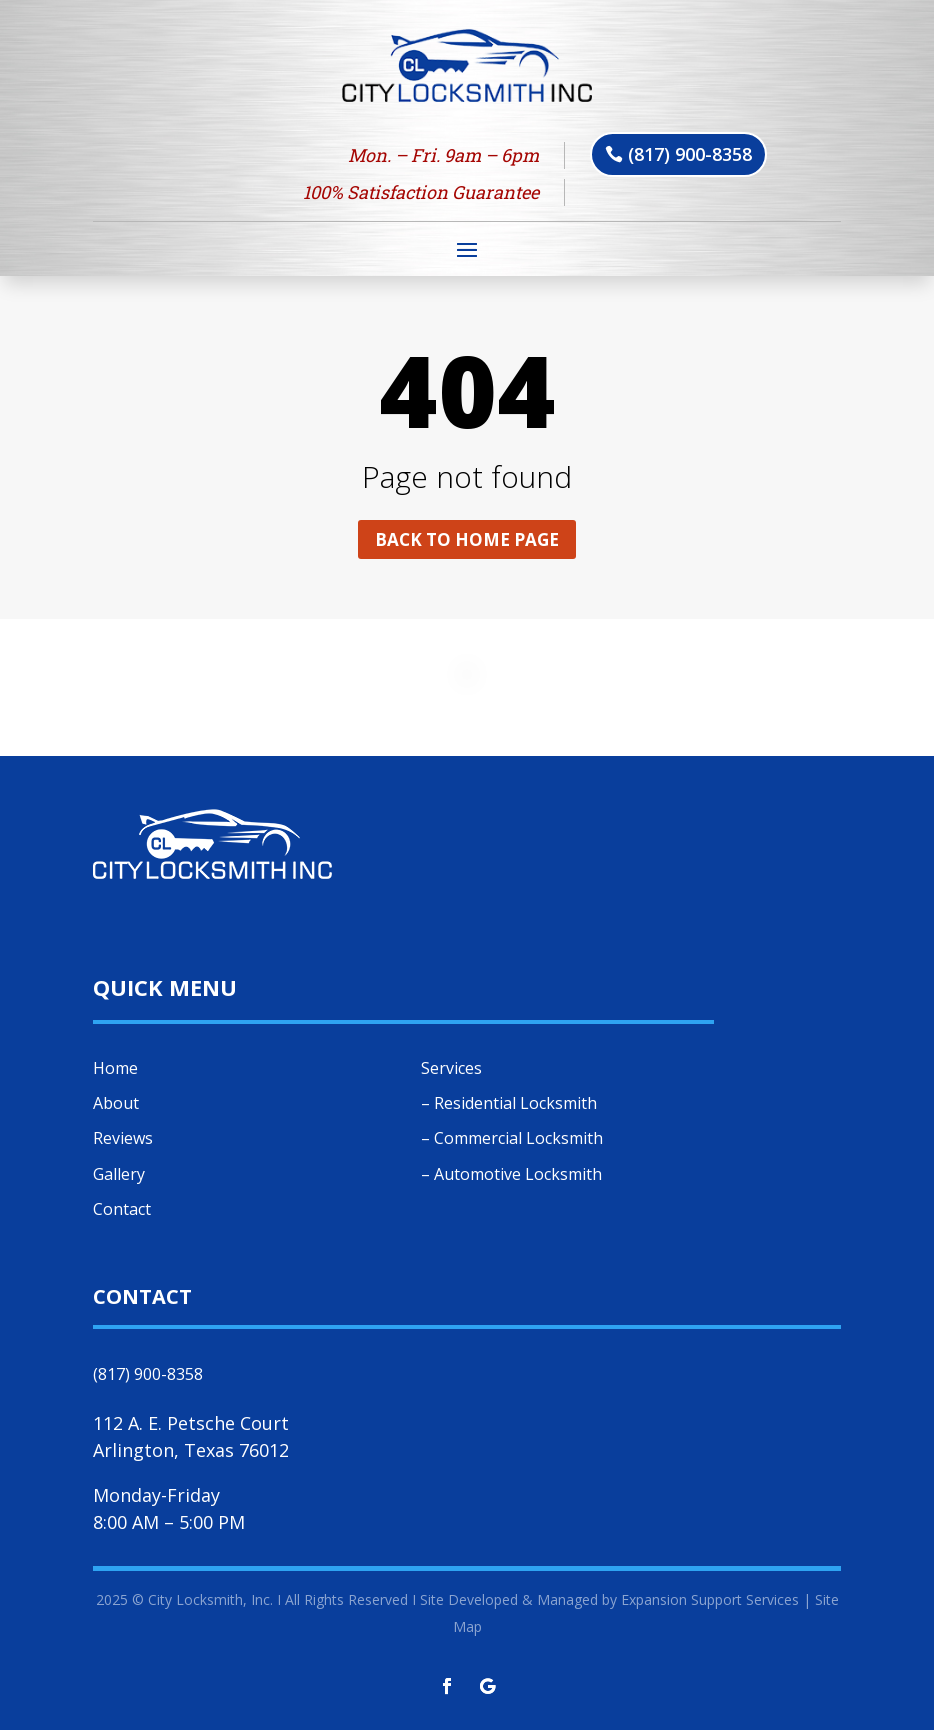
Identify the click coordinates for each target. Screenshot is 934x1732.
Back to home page (467, 540)
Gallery (119, 1176)
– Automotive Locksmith (511, 1176)
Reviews (123, 1141)
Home (115, 1070)
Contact (122, 1211)
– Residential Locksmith (509, 1105)
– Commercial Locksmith (512, 1141)
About (116, 1105)
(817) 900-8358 (690, 154)
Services (451, 1070)
